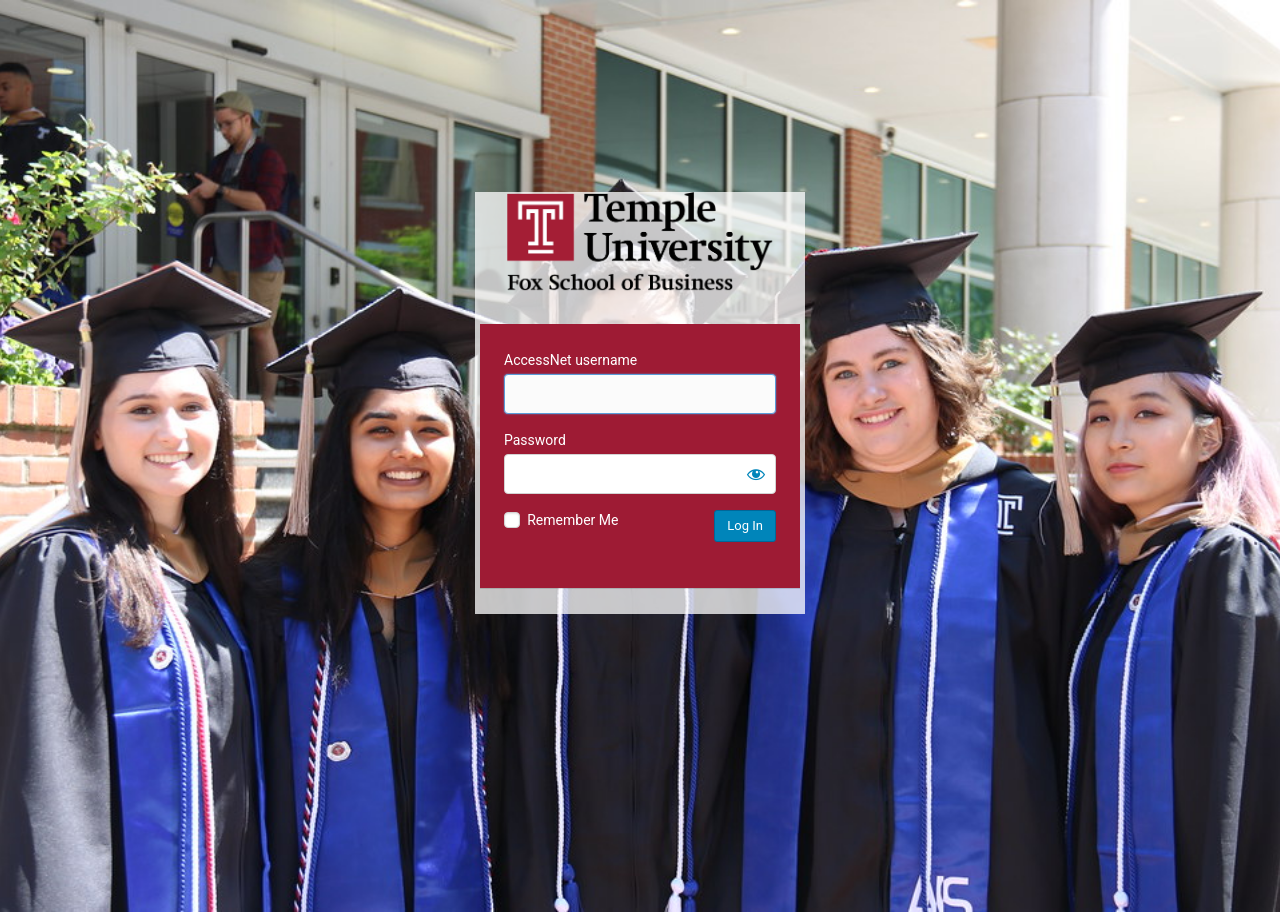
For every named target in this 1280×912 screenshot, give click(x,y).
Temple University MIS (640, 242)
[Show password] (756, 474)
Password (535, 440)
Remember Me (572, 520)
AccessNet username (570, 360)
